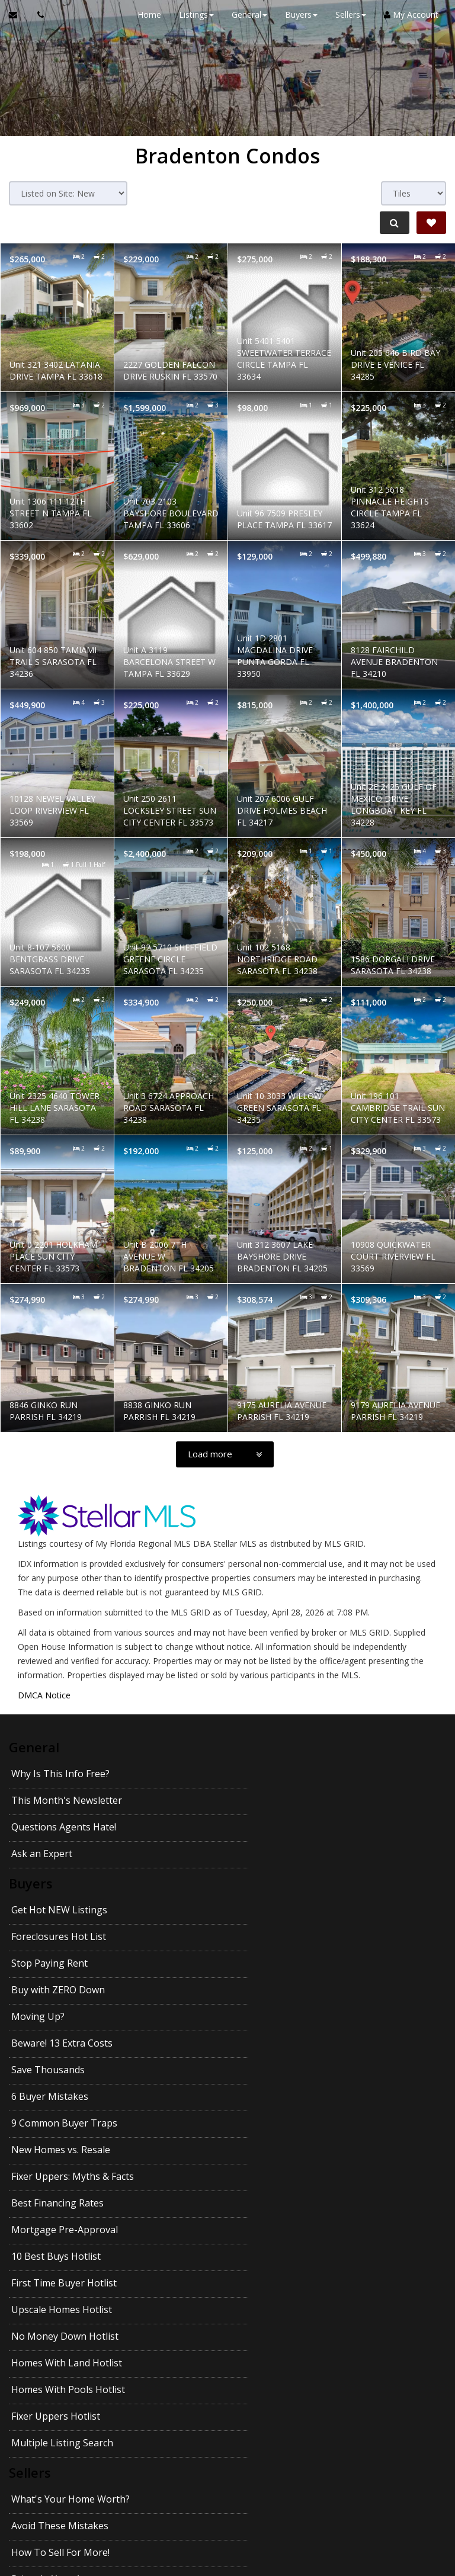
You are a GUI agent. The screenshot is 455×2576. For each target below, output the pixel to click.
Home (148, 14)
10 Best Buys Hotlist (265, 2015)
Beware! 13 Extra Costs (271, 1908)
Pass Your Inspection (58, 2231)
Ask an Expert (251, 1799)
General (34, 1747)
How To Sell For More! (60, 2204)
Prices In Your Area (263, 2204)
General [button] (248, 14)
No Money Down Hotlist (64, 2068)
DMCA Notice (44, 1695)
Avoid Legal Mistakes (268, 2311)
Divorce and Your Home (273, 2231)
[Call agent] (37, 15)
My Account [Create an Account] (410, 14)
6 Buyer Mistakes (259, 1935)
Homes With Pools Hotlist (68, 2095)
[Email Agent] (18, 15)
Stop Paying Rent (49, 1881)
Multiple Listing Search (62, 2121)
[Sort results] (68, 193)
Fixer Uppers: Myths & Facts (72, 1988)
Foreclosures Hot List (268, 1855)
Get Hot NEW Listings (59, 1855)
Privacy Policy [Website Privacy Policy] (386, 2514)
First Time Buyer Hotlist (64, 2041)
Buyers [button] (300, 14)
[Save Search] (431, 222)
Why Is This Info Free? (60, 1772)
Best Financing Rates (267, 1988)
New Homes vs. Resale (270, 1961)
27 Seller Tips (41, 2258)
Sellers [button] (349, 14)
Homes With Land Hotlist (276, 2068)
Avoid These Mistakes (269, 2178)
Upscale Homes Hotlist (271, 2041)
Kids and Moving (257, 2364)
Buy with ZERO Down (268, 1881)
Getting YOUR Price (263, 2337)
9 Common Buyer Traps (64, 1961)
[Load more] (225, 1454)
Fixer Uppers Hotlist (265, 2095)
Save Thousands (48, 1935)
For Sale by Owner (261, 2258)
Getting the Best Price (59, 2337)
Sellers (30, 2152)
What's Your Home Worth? (70, 2178)
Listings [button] (195, 14)
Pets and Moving (48, 2364)
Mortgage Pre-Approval (64, 2015)
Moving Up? (38, 1908)
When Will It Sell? (258, 2284)
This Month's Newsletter (276, 1772)
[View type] (413, 193)
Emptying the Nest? (54, 2311)
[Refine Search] (393, 222)
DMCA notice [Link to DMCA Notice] (227, 2562)
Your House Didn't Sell (61, 2284)
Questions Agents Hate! (63, 1799)
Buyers (31, 1830)
